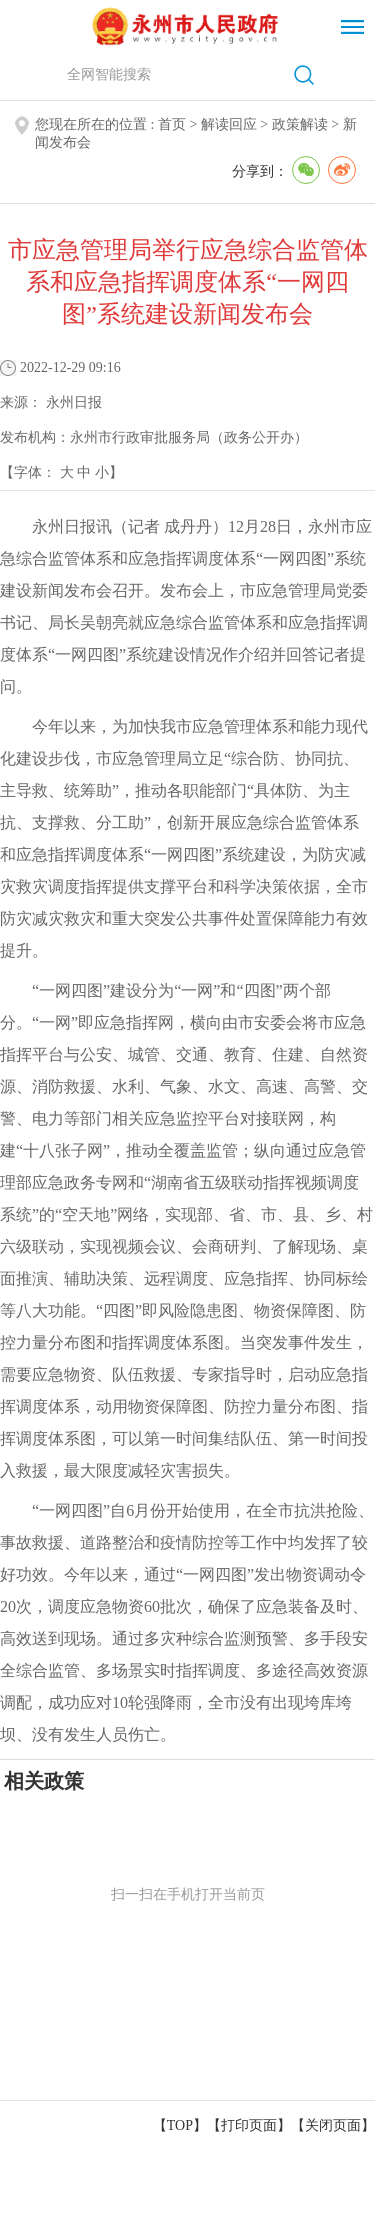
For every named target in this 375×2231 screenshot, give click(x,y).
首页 (172, 124)
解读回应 (229, 124)
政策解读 (300, 124)
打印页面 (249, 2125)
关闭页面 (333, 2125)
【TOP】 (180, 2125)
